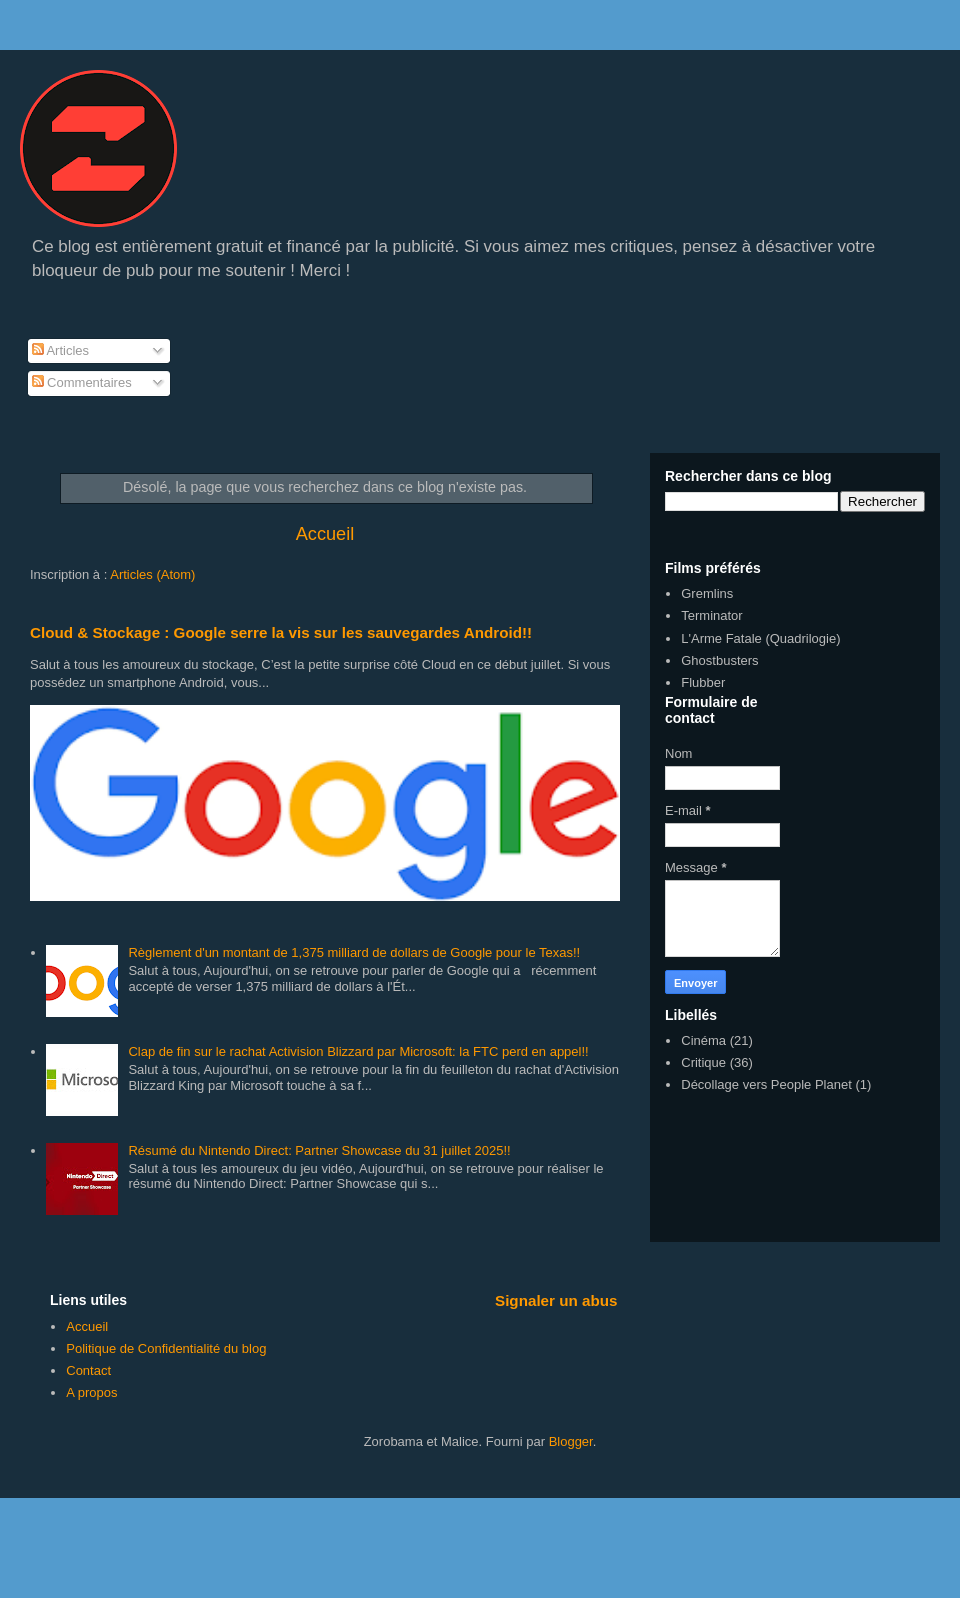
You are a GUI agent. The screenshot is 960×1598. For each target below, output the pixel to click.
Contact (88, 1370)
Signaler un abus (556, 1300)
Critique (703, 1062)
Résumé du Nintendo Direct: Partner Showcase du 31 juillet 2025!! (319, 1150)
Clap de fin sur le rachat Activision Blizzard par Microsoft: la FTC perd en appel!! (358, 1051)
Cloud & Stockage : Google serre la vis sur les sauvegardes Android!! (281, 632)
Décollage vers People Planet (766, 1084)
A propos (91, 1392)
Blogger (571, 1441)
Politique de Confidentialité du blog (166, 1348)
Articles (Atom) (152, 574)
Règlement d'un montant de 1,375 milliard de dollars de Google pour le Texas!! (354, 952)
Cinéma (703, 1040)
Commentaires (82, 382)
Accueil (325, 534)
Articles (61, 350)
